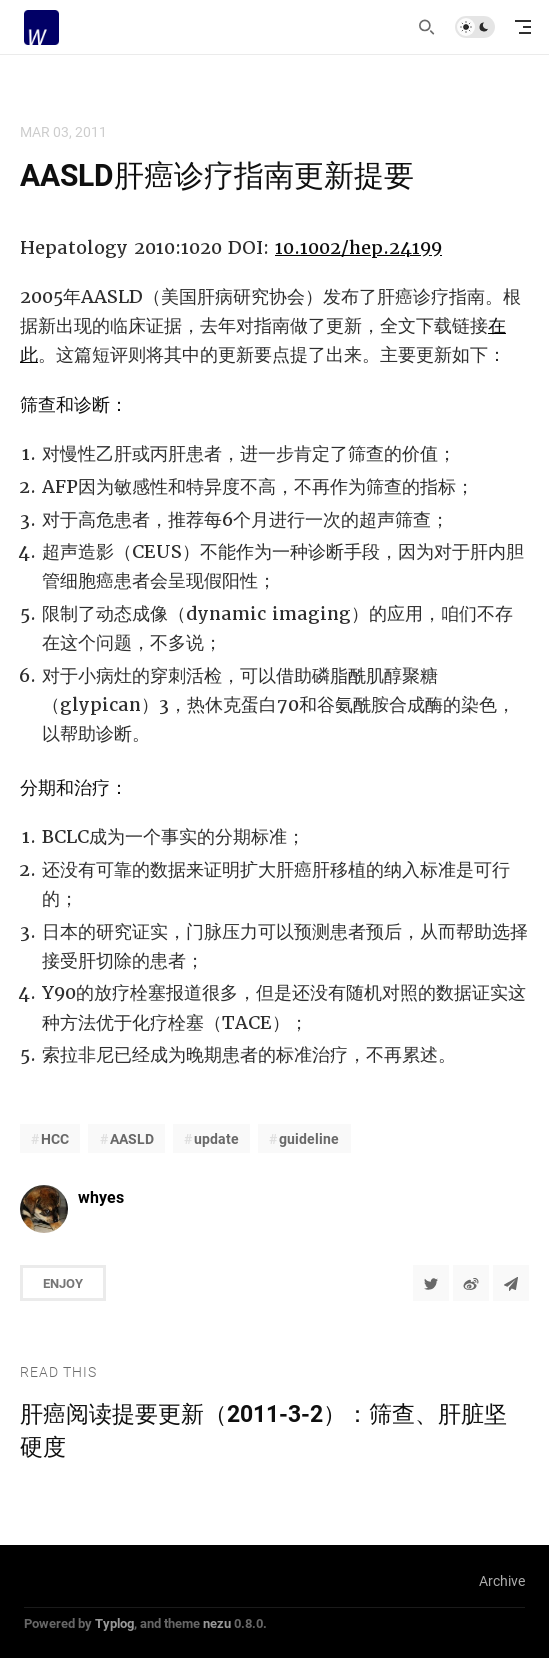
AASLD (132, 1138)
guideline (309, 1138)
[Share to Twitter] (431, 1283)
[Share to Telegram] (511, 1283)
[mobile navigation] (523, 27)
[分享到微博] (471, 1283)
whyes (101, 1196)
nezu (217, 1623)
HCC (55, 1138)
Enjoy (63, 1283)
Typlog (114, 1623)
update (216, 1138)
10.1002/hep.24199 (358, 247)
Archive (502, 1580)
